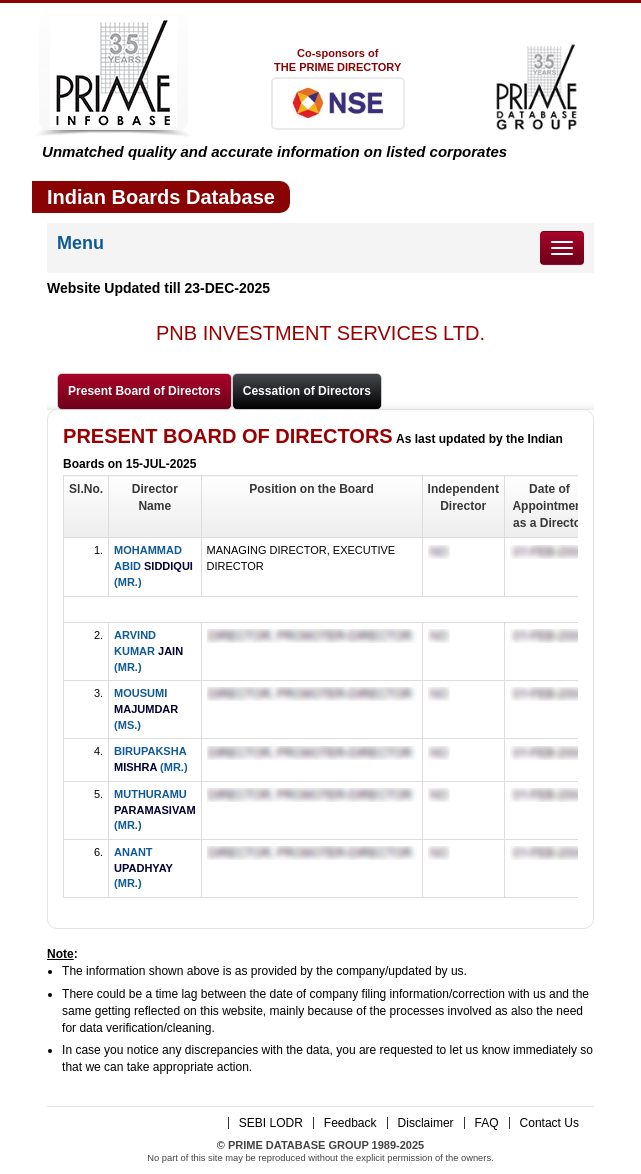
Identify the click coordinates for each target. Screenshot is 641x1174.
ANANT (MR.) (143, 867)
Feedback (350, 1123)
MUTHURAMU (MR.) (154, 809)
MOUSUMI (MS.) (146, 708)
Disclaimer (426, 1123)
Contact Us (549, 1123)
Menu (80, 243)
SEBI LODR (271, 1123)
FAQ (487, 1123)
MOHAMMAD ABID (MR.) (153, 565)
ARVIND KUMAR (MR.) (148, 650)
